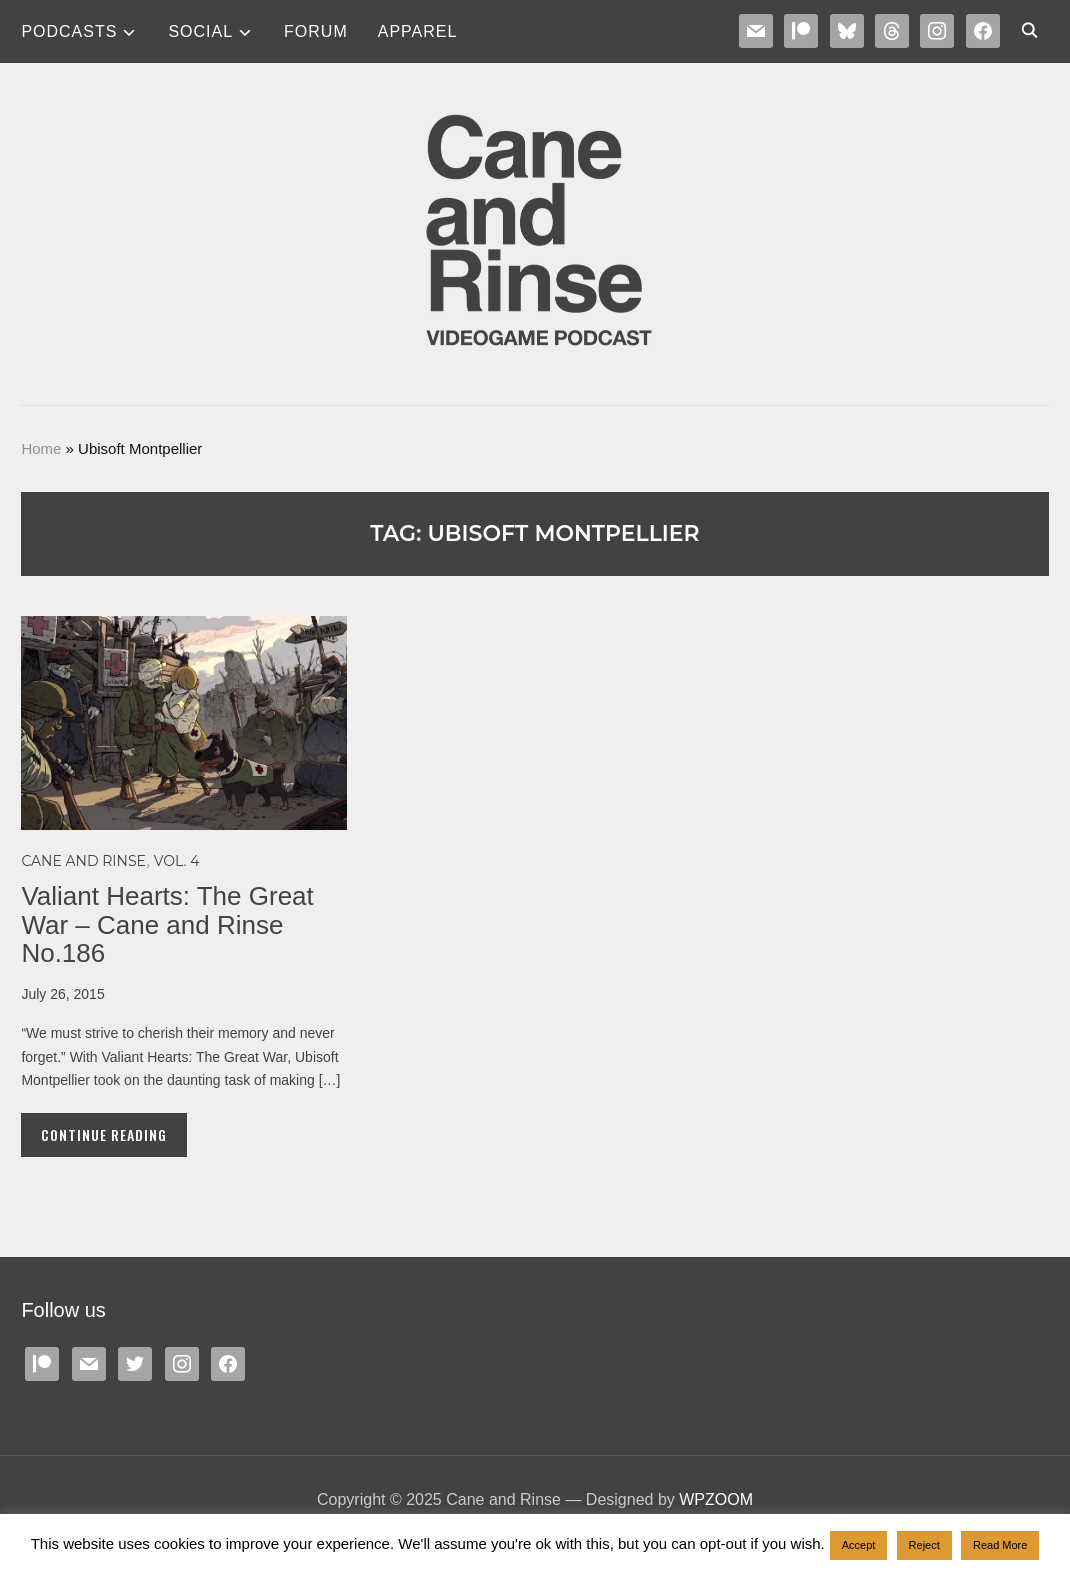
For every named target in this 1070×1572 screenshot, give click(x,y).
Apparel (418, 31)
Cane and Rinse (83, 861)
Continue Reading (104, 1134)
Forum (316, 31)
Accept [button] (859, 1545)
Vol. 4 (177, 861)
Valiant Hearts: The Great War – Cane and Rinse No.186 (167, 924)
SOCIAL (200, 31)
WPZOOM (716, 1499)
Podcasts (69, 31)
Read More (1000, 1545)
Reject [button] (924, 1545)
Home (41, 448)
